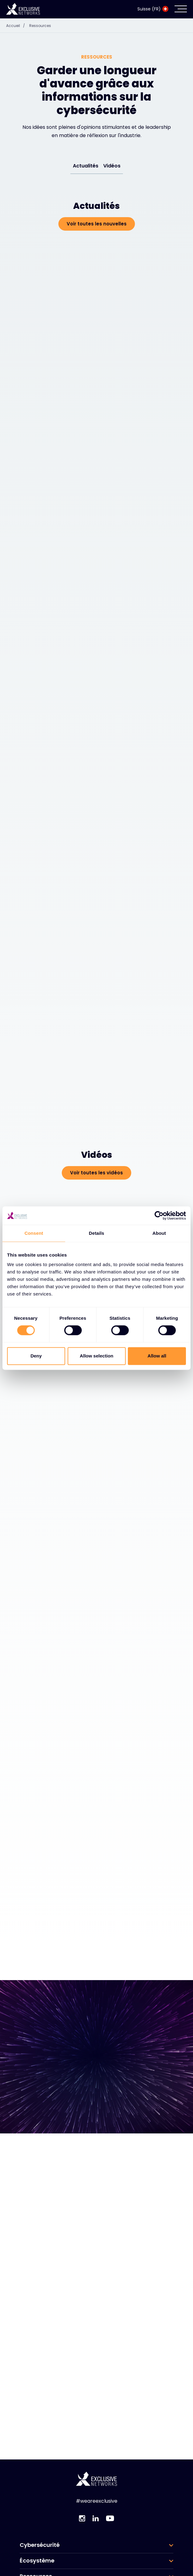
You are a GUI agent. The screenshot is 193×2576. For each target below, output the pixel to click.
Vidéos (111, 165)
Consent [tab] (34, 1233)
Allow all (157, 1355)
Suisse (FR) (152, 9)
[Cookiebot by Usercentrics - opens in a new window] (159, 1215)
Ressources (40, 25)
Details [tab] (96, 1233)
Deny (36, 1355)
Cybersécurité (40, 2545)
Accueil (17, 25)
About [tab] (159, 1233)
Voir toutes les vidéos (96, 1172)
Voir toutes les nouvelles (97, 224)
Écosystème (37, 2560)
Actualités (85, 165)
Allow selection (96, 1355)
